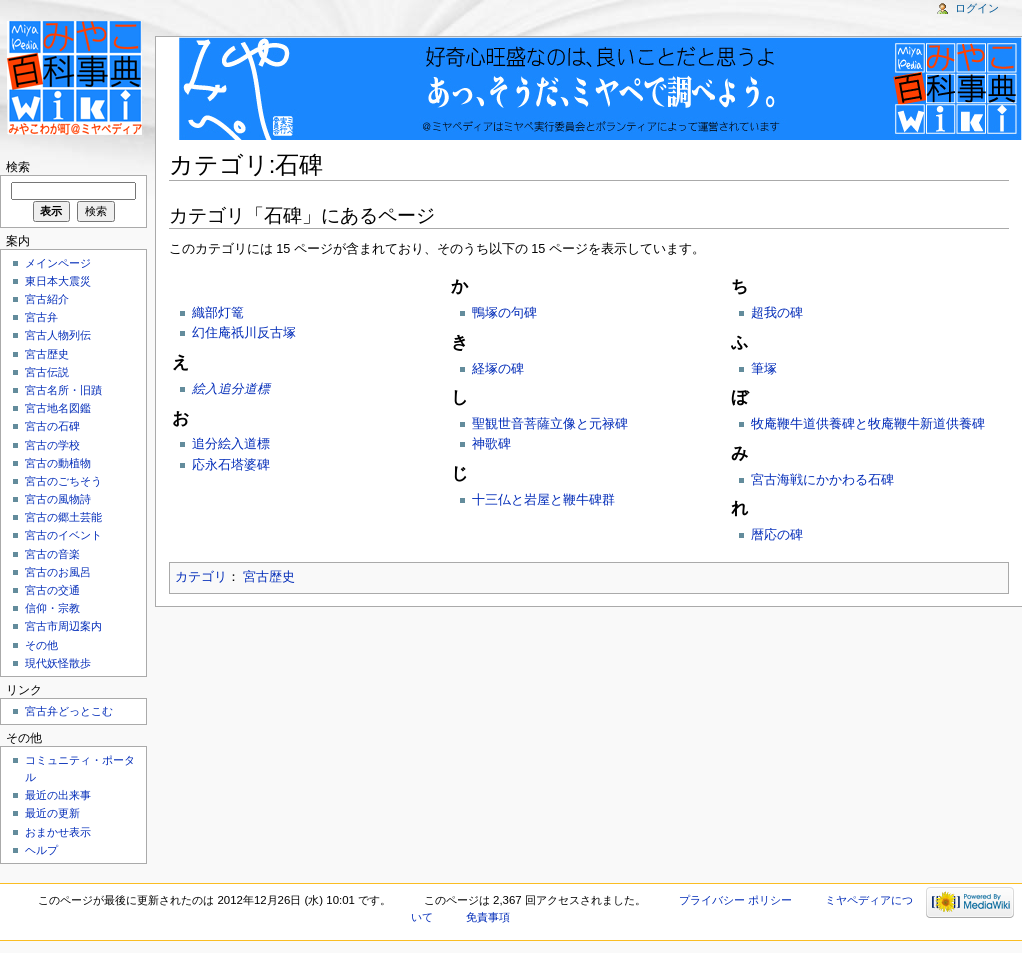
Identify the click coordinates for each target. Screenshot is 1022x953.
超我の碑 (777, 313)
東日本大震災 (58, 281)
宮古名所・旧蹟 (63, 390)
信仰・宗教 (52, 608)
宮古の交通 (52, 590)
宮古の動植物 (58, 463)
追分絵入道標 (231, 444)
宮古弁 (41, 317)
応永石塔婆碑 (231, 465)
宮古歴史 (269, 577)
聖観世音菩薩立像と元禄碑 (550, 424)
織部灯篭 (218, 313)
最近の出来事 (58, 795)
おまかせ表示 (58, 832)
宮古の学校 (52, 445)
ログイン (977, 8)
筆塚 (764, 369)
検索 (18, 167)
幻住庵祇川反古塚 (244, 333)
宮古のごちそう (63, 481)
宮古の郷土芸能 (63, 517)
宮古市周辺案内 (63, 626)
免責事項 (488, 917)
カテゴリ (201, 577)
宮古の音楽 (52, 554)
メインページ (58, 263)
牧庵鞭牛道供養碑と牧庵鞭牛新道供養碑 (868, 424)
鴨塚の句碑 (504, 313)
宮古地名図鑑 (58, 408)
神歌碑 (491, 444)
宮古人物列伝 (58, 335)
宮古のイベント (63, 535)
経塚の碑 (498, 369)
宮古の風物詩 (58, 499)
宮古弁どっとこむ (69, 711)
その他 (41, 645)
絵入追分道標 (231, 389)
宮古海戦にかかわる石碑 (822, 480)
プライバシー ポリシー (735, 900)
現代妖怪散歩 (58, 663)
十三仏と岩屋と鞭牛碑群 (543, 500)
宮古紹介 (47, 299)
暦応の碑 (777, 535)
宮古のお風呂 (58, 572)
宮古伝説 (47, 372)
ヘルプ (41, 850)
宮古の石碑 (52, 426)
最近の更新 (52, 813)
